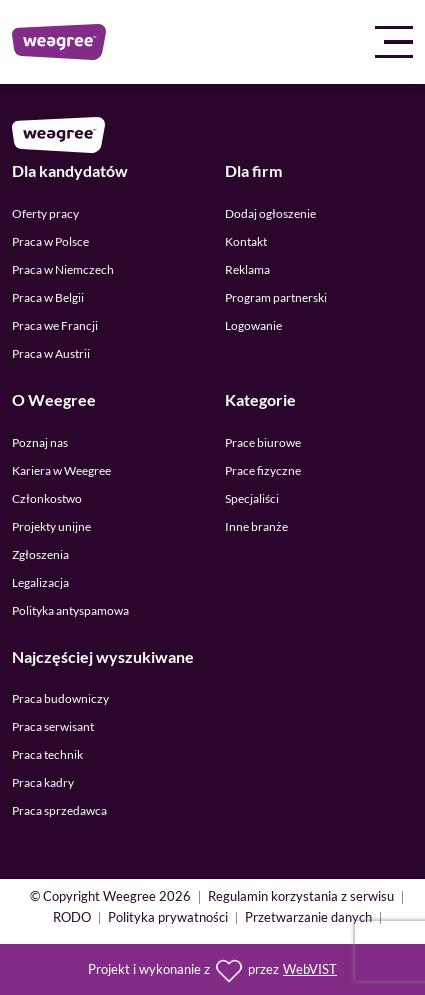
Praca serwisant (53, 726)
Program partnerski (276, 297)
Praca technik (47, 754)
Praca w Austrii (51, 353)
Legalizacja (40, 582)
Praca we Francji (55, 325)
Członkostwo (47, 498)
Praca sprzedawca (59, 810)
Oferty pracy (45, 213)
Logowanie (253, 325)
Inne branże (256, 526)
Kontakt (246, 241)
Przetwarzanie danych (308, 918)
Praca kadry (43, 782)
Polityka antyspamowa (70, 610)
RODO (72, 918)
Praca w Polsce (50, 241)
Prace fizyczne (263, 470)
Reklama (247, 269)
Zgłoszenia (40, 554)
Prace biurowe (263, 442)
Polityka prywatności (168, 918)
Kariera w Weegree (61, 470)
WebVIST (310, 969)
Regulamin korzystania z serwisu (301, 897)
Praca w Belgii (48, 297)
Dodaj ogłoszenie (270, 213)
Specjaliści (252, 498)
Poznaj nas (40, 442)
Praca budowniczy (60, 698)
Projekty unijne (51, 526)
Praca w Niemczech (63, 269)
